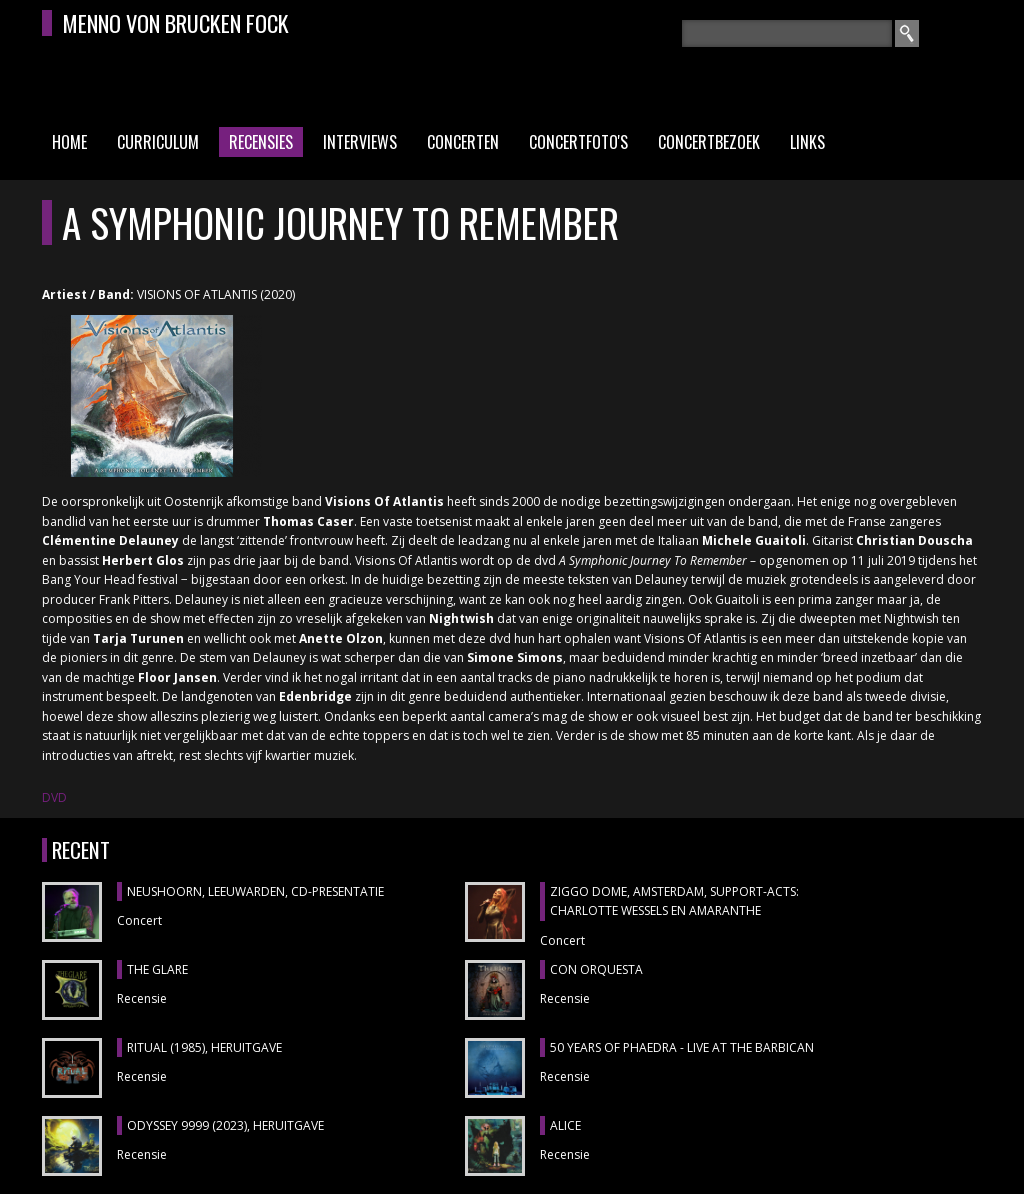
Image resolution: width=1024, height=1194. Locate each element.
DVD (54, 797)
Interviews (360, 142)
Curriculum (158, 142)
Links (807, 142)
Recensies (261, 142)
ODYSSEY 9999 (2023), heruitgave (225, 1125)
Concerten (463, 142)
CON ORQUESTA (596, 969)
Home (69, 142)
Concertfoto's (578, 142)
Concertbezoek (709, 142)
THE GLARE (157, 969)
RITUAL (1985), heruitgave (204, 1047)
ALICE (565, 1125)
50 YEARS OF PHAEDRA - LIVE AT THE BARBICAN (682, 1047)
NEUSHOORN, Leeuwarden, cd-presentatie (255, 891)
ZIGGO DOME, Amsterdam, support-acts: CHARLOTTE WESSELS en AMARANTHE (674, 901)
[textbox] (787, 33)
